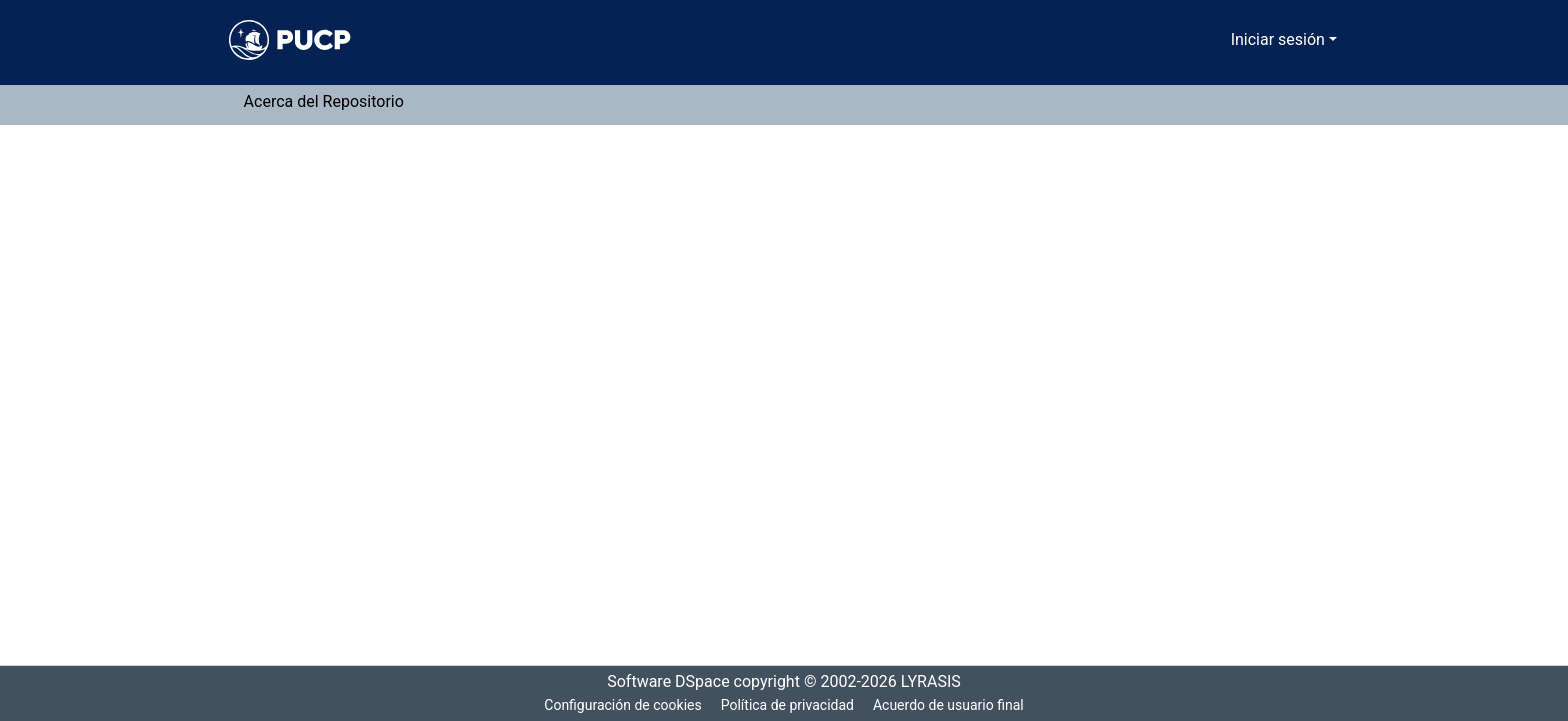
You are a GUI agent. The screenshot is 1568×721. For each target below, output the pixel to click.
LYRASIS (936, 682)
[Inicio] (290, 40)
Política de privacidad (785, 705)
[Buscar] (1190, 40)
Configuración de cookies (619, 705)
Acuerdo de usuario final (950, 705)
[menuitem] (1219, 40)
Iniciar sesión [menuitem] (1281, 40)
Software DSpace (662, 682)
